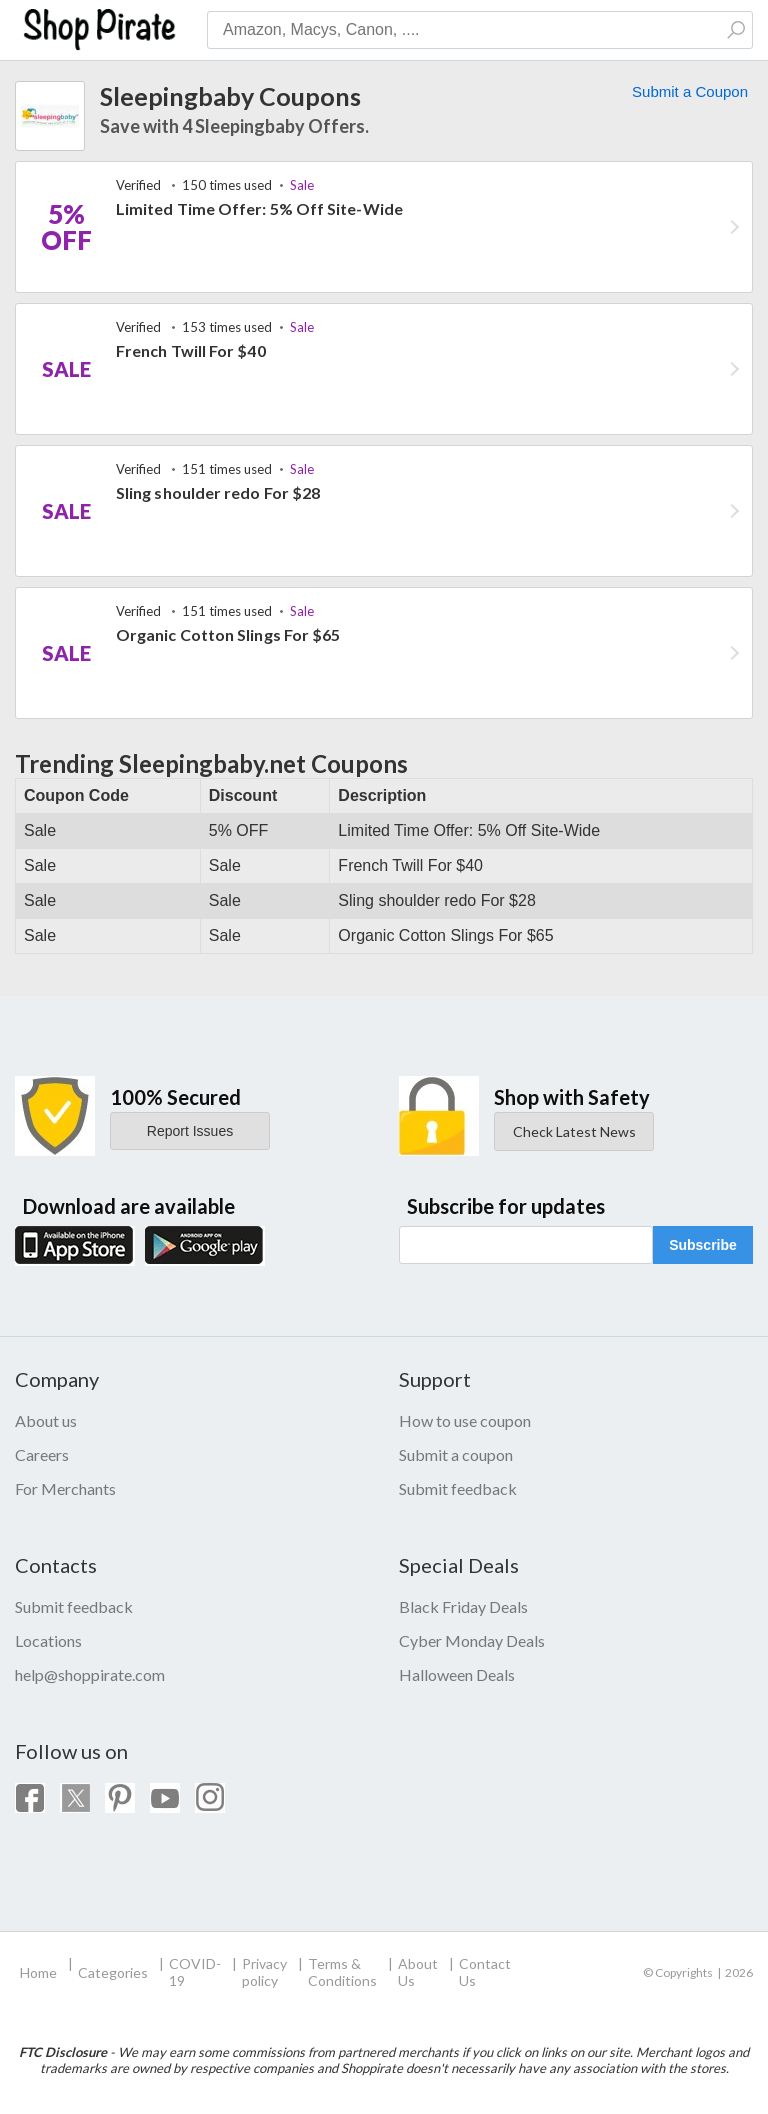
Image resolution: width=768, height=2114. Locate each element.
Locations (48, 1640)
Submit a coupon (456, 1454)
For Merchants (65, 1488)
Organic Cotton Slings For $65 (228, 634)
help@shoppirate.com (90, 1674)
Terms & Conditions (342, 1972)
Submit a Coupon (690, 91)
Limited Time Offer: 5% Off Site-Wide (259, 208)
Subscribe (703, 1245)
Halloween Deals (457, 1674)
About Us (418, 1972)
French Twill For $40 (191, 350)
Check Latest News (574, 1131)
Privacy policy (264, 1972)
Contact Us (485, 1972)
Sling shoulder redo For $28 (218, 492)
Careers (42, 1454)
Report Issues (190, 1131)
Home (38, 1972)
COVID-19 (195, 1972)
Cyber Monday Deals (472, 1640)
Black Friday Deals (463, 1606)
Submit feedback (458, 1488)
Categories (113, 1972)
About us (46, 1420)
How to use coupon (465, 1420)
